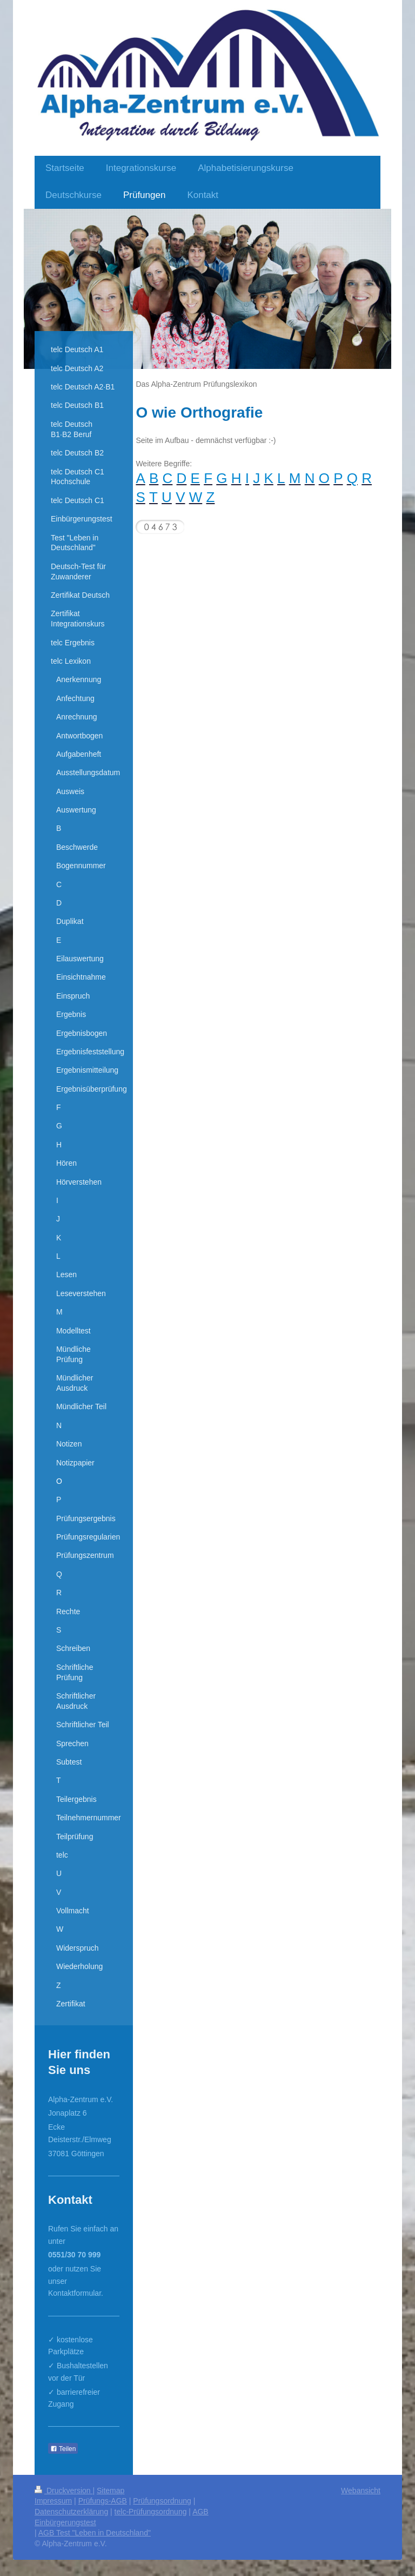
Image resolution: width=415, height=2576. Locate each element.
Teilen (63, 2449)
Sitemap (110, 2490)
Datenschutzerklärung (71, 2511)
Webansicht (360, 2490)
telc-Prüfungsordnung (151, 2511)
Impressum (53, 2500)
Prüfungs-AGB (102, 2500)
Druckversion (63, 2490)
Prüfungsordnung (162, 2500)
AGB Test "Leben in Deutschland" (94, 2532)
